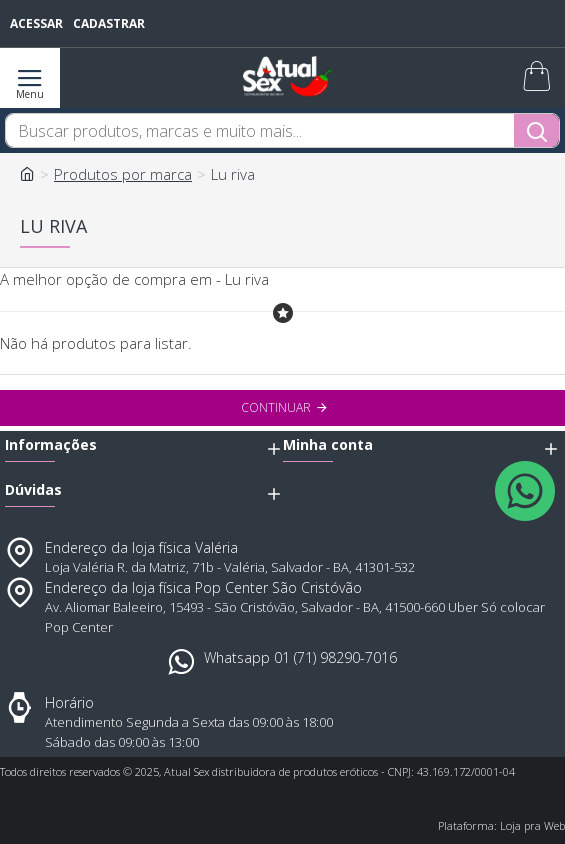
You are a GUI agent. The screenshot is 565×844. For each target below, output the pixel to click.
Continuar (276, 407)
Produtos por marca (123, 174)
